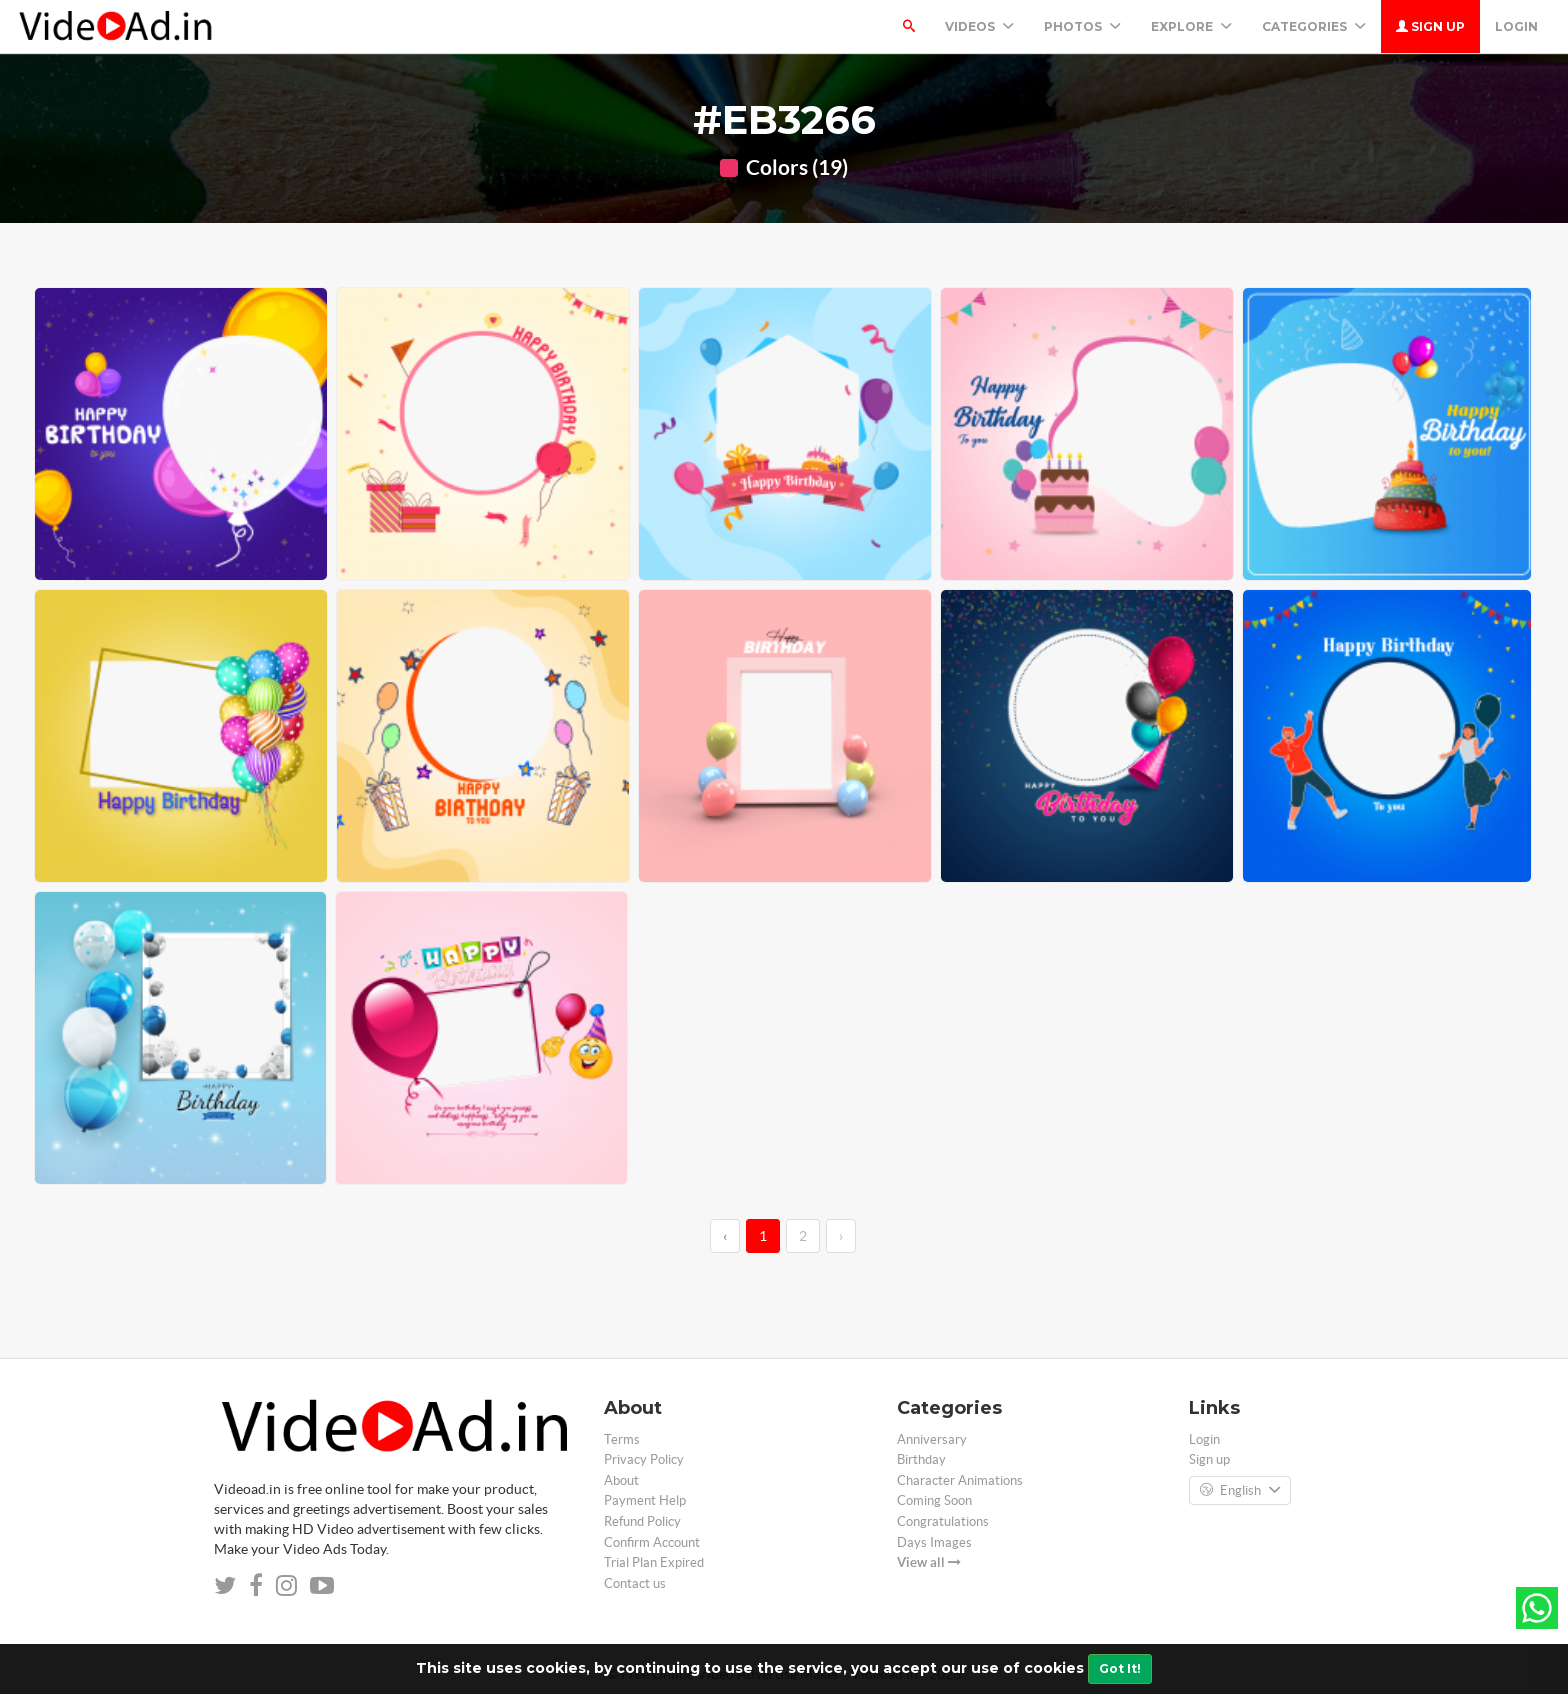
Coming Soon (934, 1500)
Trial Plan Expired (654, 1562)
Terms (622, 1439)
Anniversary (932, 1439)
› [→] (841, 1236)
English (1240, 1491)
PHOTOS (1082, 26)
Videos (979, 26)
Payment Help (645, 1500)
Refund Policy (642, 1521)
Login (1516, 26)
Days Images (934, 1542)
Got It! (1120, 1668)
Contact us (635, 1583)
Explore (1191, 26)
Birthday (921, 1459)
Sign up (1430, 26)
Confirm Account (652, 1542)
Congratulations (943, 1521)
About (621, 1480)
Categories (1314, 26)
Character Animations (960, 1480)
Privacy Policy (644, 1459)
